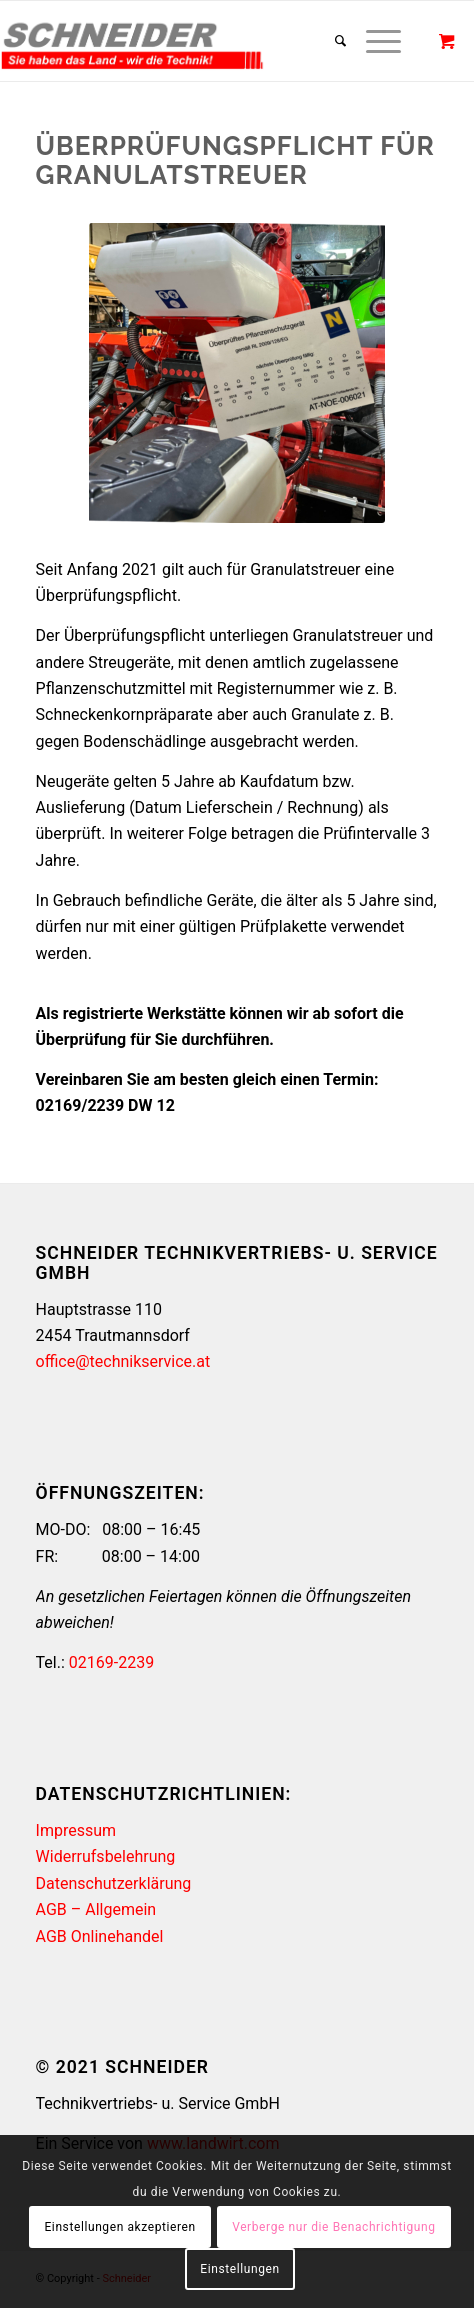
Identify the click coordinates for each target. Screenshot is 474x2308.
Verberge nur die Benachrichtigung (333, 2227)
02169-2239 (111, 1662)
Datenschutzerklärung (114, 1883)
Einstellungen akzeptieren (119, 2227)
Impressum (76, 1830)
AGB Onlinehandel (100, 1936)
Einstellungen (239, 2269)
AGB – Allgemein (96, 1909)
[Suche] (330, 41)
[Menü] (373, 41)
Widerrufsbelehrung (106, 1856)
